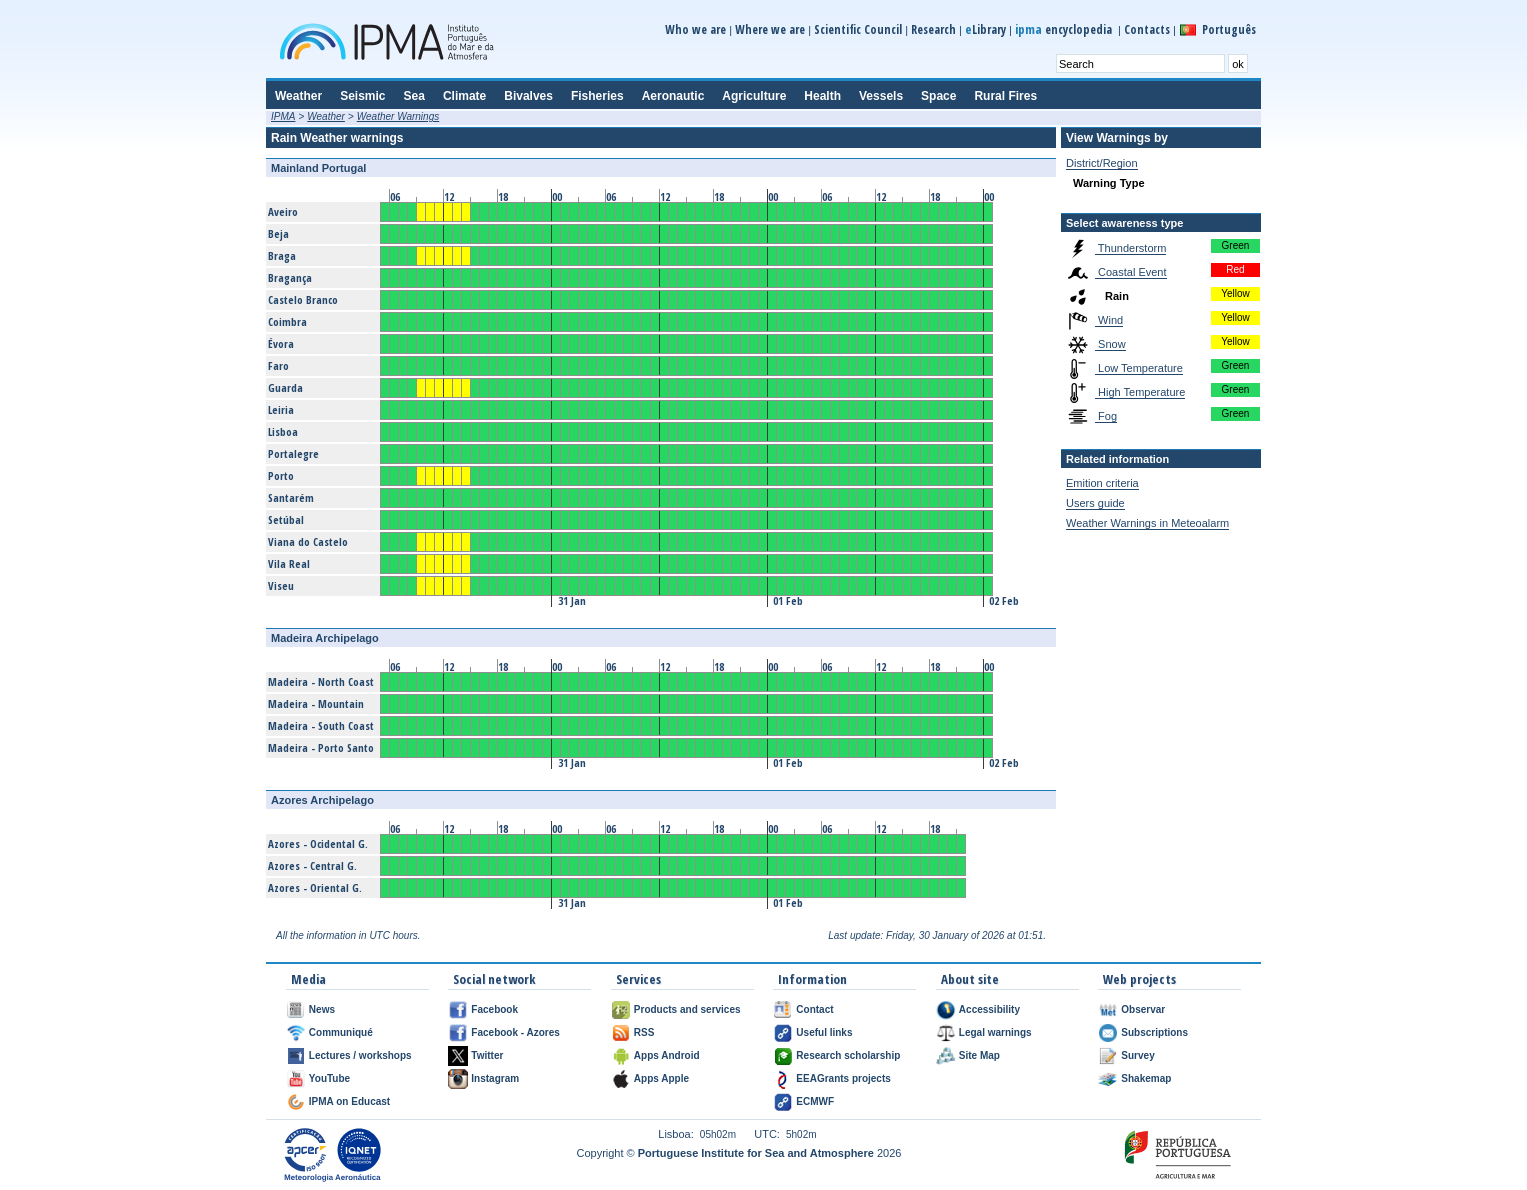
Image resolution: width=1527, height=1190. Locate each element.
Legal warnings (995, 1032)
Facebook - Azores (515, 1032)
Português (1229, 29)
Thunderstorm (1130, 248)
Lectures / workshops (360, 1055)
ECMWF (815, 1101)
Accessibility (989, 1009)
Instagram (495, 1078)
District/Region (1102, 163)
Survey (1137, 1055)
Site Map (979, 1055)
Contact (814, 1009)
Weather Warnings (398, 116)
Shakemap (1146, 1078)
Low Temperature (1139, 368)
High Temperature (1140, 392)
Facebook (494, 1009)
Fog (1106, 416)
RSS (644, 1032)
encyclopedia (1065, 29)
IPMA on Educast (349, 1101)
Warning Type (1109, 183)
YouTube (329, 1078)
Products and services (687, 1009)
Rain (1115, 296)
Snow (1110, 344)
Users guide (1095, 503)
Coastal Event (1131, 272)
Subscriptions (1154, 1032)
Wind (1109, 320)
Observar (1143, 1009)
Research (933, 29)
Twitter (487, 1055)
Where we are (770, 29)
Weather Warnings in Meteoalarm (1147, 523)
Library (985, 29)
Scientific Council (858, 29)
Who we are (695, 29)
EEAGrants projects (843, 1078)
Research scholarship (848, 1055)
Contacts (1147, 29)
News (322, 1009)
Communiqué (341, 1032)
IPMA (283, 116)
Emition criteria (1102, 483)
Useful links (824, 1032)
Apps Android (667, 1055)
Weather (326, 116)
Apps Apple (661, 1078)
